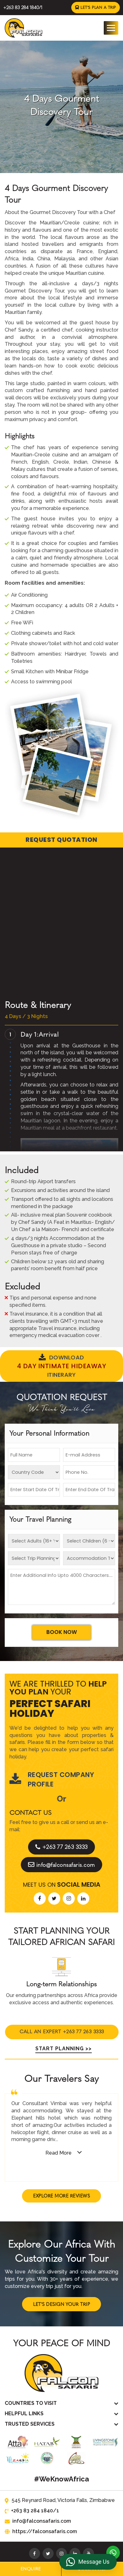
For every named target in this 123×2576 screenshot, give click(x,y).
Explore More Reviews (61, 2173)
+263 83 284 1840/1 (22, 7)
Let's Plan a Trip (96, 7)
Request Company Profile (51, 1756)
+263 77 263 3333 (61, 1824)
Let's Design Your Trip (61, 2282)
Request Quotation (61, 839)
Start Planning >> (61, 2026)
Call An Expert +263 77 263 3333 (62, 2008)
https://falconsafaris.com (39, 2509)
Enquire (30, 2569)
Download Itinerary (61, 1365)
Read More (58, 2130)
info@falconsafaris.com (61, 1842)
